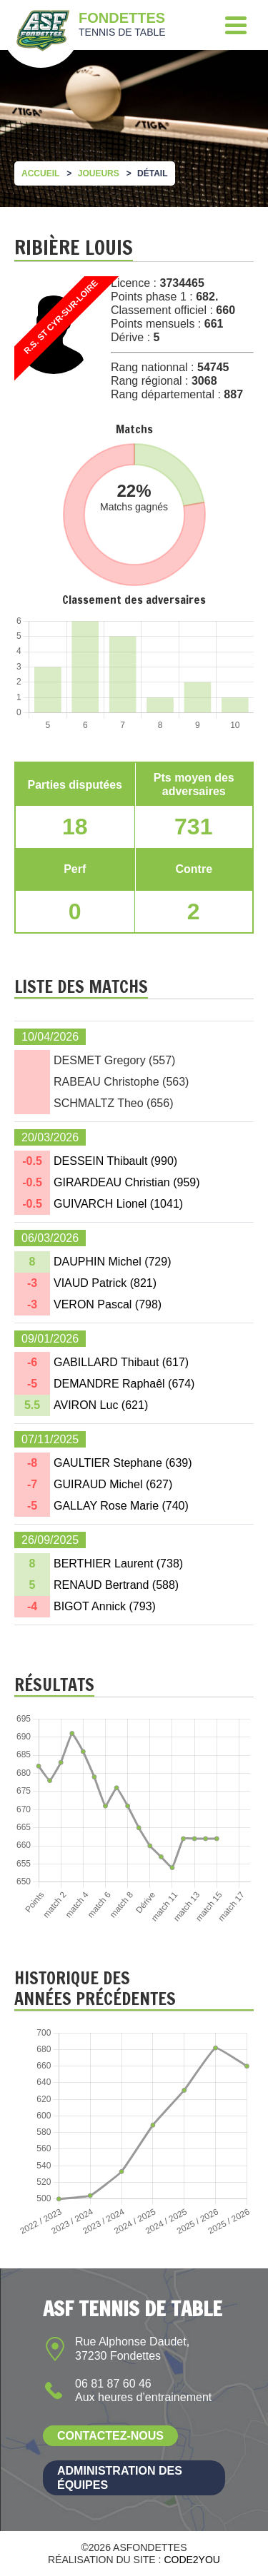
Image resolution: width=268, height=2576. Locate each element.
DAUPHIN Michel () (113, 1262)
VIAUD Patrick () (105, 1283)
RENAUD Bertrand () (116, 1585)
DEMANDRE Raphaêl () (124, 1384)
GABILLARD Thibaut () (121, 1362)
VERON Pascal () (108, 1304)
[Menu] (236, 25)
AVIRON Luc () (101, 1405)
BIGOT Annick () (105, 1606)
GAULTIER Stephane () (123, 1463)
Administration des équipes (119, 2477)
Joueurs (98, 173)
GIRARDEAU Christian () (127, 1182)
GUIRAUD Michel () (113, 1484)
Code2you (192, 2559)
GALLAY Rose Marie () (121, 1506)
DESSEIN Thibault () (115, 1161)
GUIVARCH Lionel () (118, 1204)
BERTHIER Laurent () (118, 1563)
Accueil (40, 173)
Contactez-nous (110, 2436)
